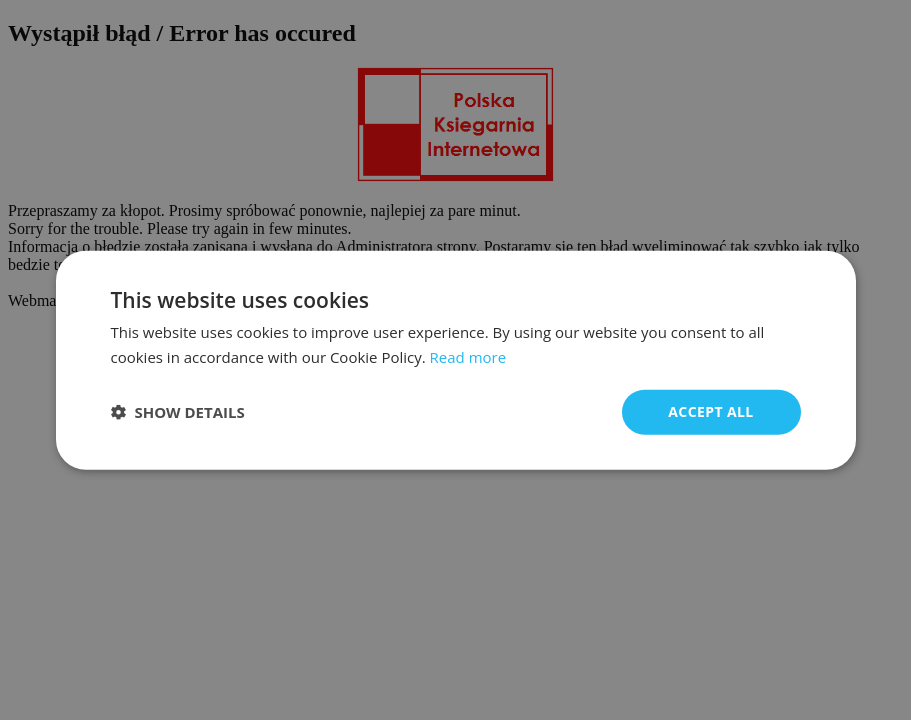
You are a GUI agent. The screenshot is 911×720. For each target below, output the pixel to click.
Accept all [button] (710, 411)
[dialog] (456, 360)
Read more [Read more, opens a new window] (468, 357)
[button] (178, 412)
